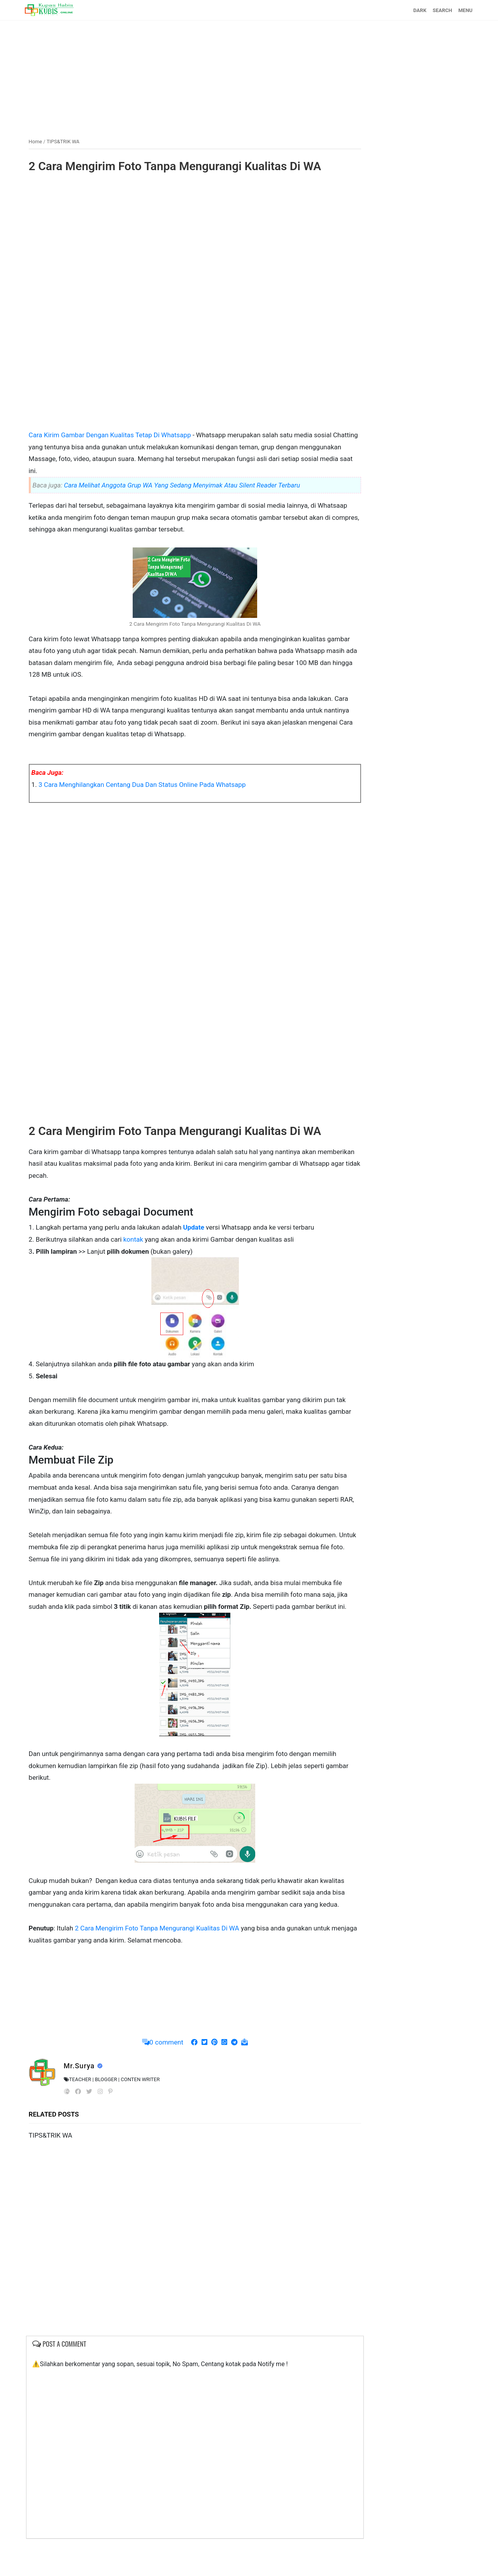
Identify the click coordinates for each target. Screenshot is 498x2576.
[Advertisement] (249, 75)
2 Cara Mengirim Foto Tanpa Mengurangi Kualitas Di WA (178, 165)
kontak (135, 1239)
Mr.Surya (83, 2101)
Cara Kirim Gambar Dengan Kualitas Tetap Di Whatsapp (114, 434)
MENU (462, 10)
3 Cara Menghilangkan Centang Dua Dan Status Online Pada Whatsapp (145, 784)
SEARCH (439, 10)
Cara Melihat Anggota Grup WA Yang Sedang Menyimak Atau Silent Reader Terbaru (185, 485)
